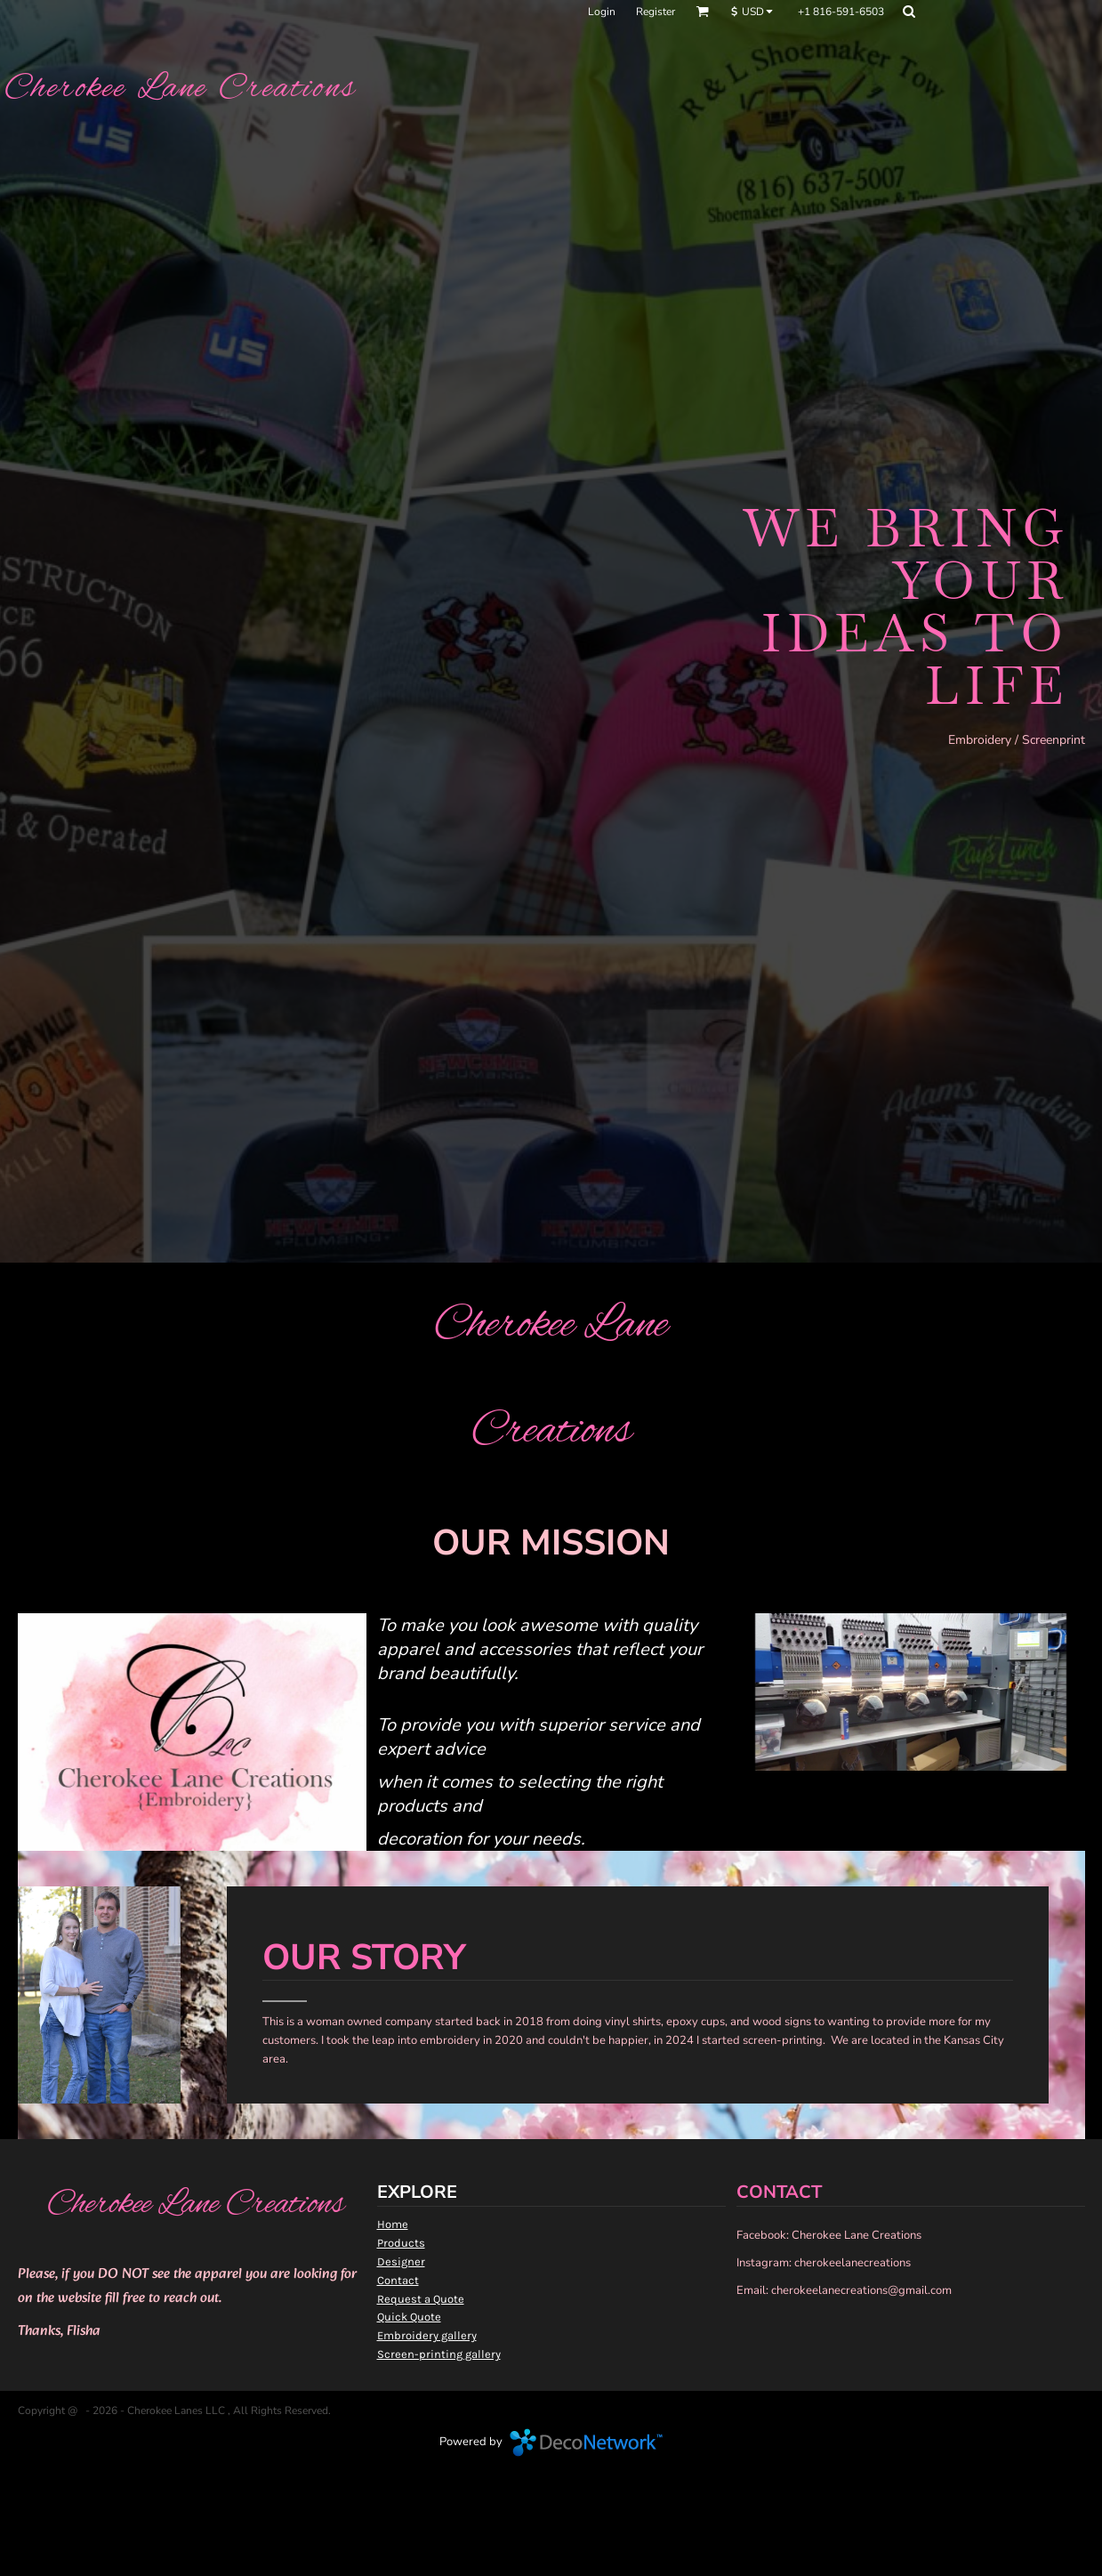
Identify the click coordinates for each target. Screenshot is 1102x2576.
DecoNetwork (586, 2442)
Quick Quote (409, 2316)
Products (401, 2242)
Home (392, 2224)
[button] (702, 11)
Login (601, 11)
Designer (401, 2261)
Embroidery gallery (427, 2335)
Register (655, 11)
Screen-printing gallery (439, 2354)
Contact (398, 2280)
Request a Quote (420, 2298)
